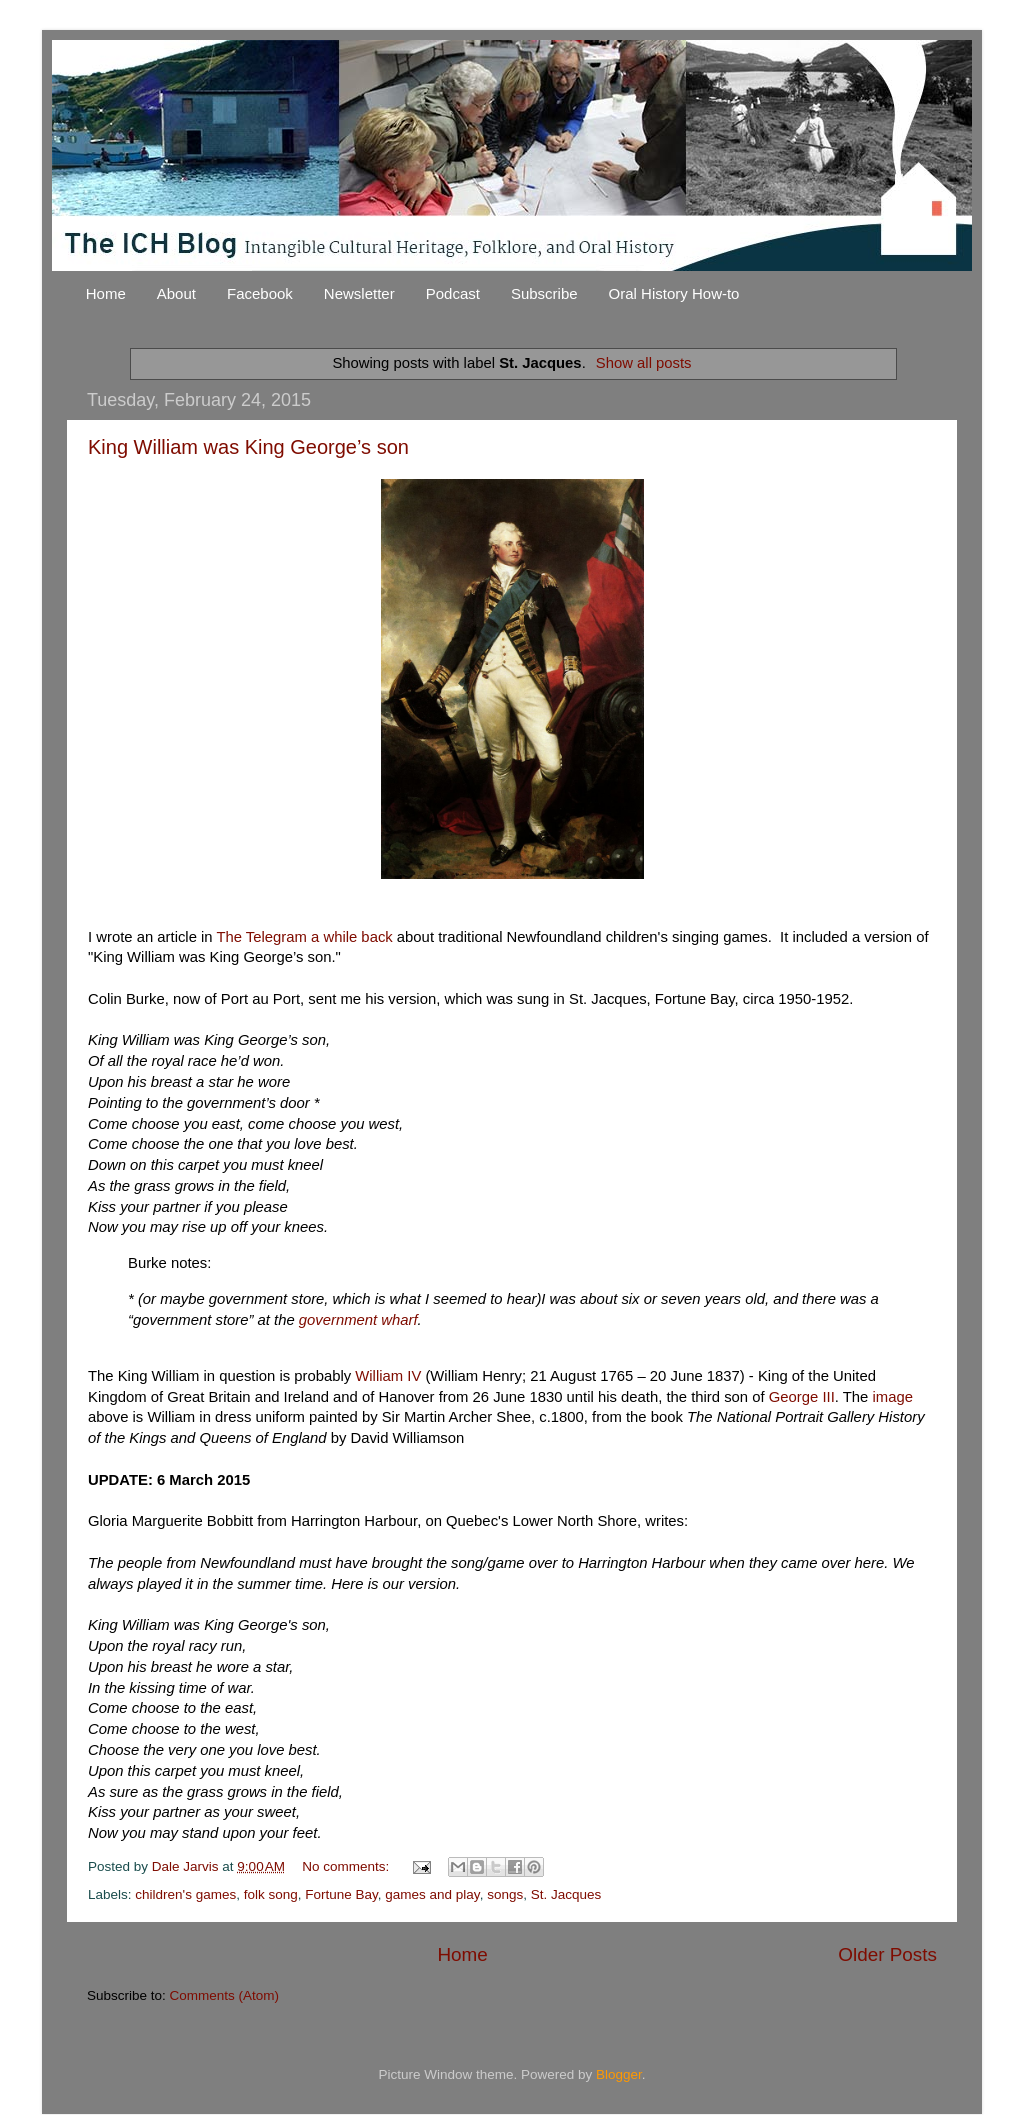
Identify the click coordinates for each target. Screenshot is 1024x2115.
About (176, 293)
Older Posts (887, 1954)
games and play (432, 1894)
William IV (388, 1376)
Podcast (453, 293)
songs (505, 1894)
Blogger (619, 2074)
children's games (185, 1894)
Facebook (260, 293)
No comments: (347, 1866)
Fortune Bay (341, 1894)
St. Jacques (566, 1894)
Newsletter (359, 293)
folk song (271, 1894)
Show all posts (644, 363)
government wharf (358, 1320)
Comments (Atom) (225, 1995)
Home (106, 293)
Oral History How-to (674, 293)
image (892, 1397)
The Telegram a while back (304, 937)
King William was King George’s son (248, 447)
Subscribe (544, 293)
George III (802, 1397)
